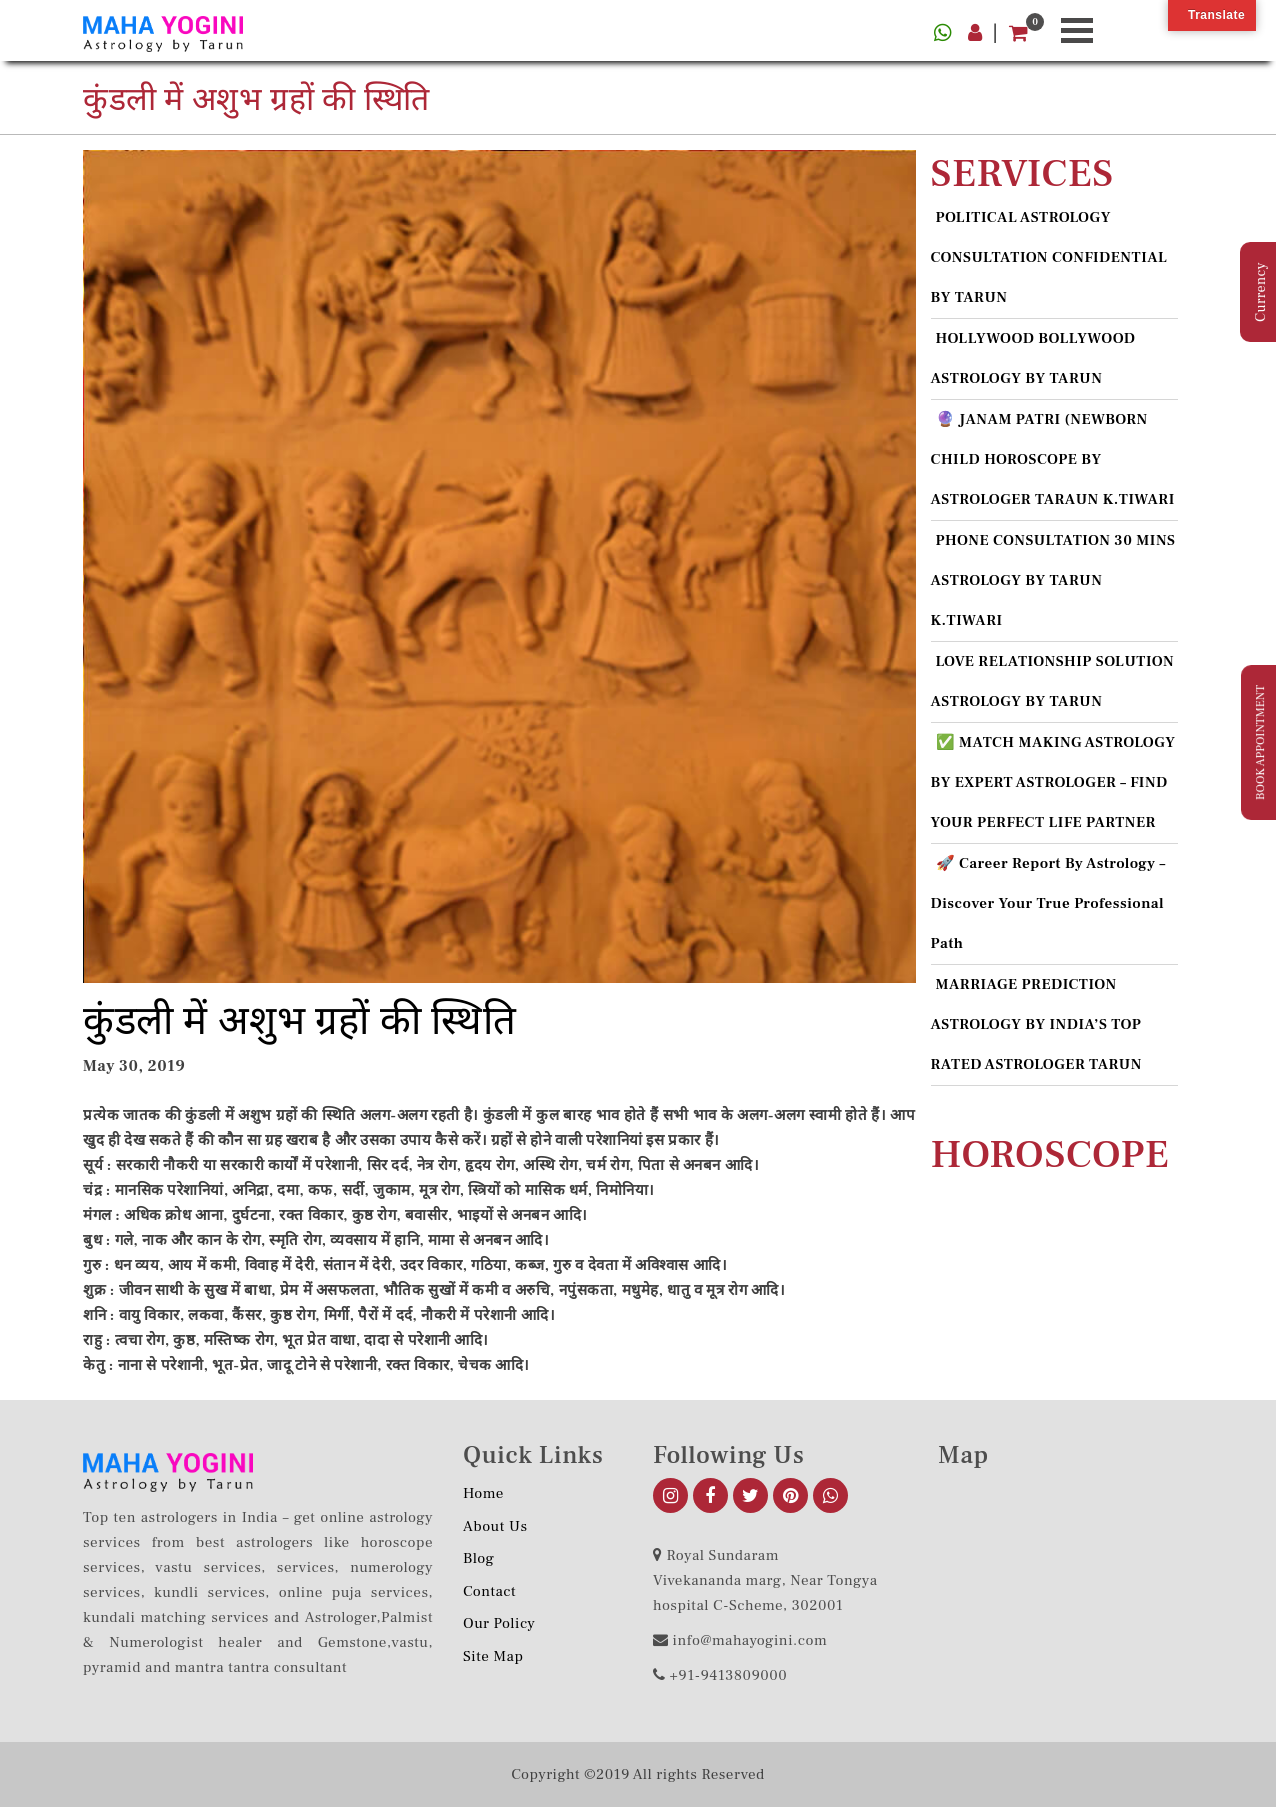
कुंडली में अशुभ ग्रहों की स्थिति (299, 1021)
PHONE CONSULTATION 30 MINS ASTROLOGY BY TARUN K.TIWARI (1053, 580)
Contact (489, 1591)
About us (495, 1526)
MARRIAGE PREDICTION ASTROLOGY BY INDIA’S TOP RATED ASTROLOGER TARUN (1036, 1024)
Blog (479, 1558)
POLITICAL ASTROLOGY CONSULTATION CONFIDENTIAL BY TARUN (1049, 257)
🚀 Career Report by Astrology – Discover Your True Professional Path (1048, 903)
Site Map (493, 1656)
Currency (1261, 292)
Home (483, 1493)
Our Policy (499, 1623)
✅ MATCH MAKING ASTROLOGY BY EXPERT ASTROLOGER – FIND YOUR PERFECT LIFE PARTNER (1053, 782)
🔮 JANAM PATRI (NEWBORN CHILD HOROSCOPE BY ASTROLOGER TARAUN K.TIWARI (1053, 459)
